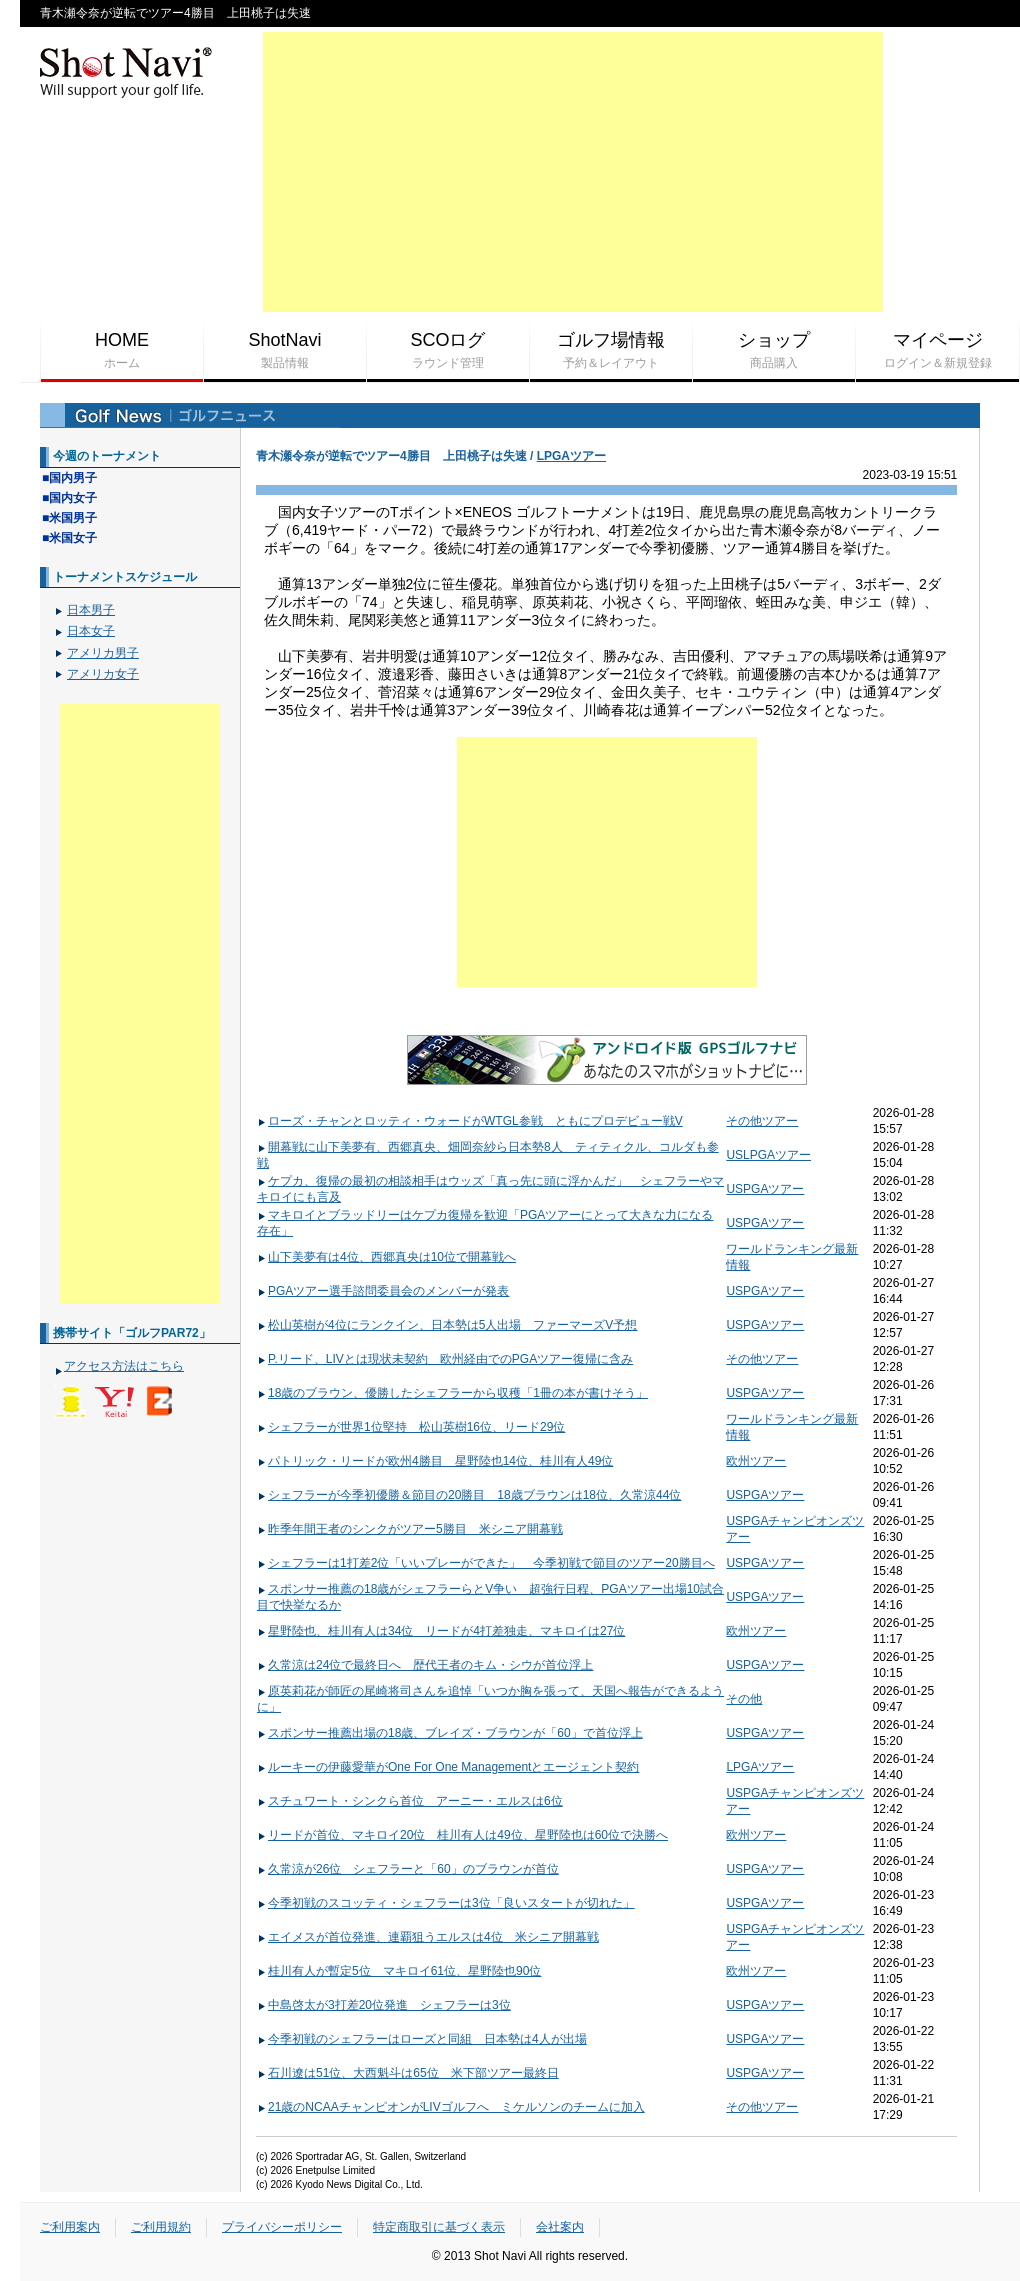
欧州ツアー (756, 1461)
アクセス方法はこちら (124, 1366)
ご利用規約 (161, 2227)
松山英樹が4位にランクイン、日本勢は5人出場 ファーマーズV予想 (447, 1325)
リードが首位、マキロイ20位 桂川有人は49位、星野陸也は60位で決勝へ (462, 1835)
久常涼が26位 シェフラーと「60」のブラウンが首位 (408, 1869)
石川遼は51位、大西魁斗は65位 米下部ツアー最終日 (408, 2073)
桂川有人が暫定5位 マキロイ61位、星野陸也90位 (399, 1971)
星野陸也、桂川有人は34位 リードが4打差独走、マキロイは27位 (441, 1631)
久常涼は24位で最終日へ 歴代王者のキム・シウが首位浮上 (425, 1665)
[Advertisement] (573, 172)
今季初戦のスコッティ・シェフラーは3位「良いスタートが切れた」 (446, 1903)
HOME (122, 351)
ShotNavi (285, 351)
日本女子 (91, 631)
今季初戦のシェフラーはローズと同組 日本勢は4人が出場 (422, 2039)
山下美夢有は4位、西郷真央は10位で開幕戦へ (386, 1257)
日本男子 (91, 610)
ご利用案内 (70, 2227)
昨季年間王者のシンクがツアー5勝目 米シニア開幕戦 (410, 1529)
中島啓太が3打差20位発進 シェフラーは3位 (384, 2005)
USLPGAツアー (768, 1155)
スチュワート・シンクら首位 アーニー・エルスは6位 (410, 1801)
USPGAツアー (765, 1189)
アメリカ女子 (103, 674)
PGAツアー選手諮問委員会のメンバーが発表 (383, 1291)
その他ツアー (762, 1121)
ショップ (774, 351)
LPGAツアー (571, 456)
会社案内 (560, 2227)
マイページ (937, 351)
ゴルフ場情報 (611, 351)
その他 (744, 1699)
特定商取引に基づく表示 (439, 2227)
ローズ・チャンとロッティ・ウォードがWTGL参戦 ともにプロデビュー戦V (470, 1121)
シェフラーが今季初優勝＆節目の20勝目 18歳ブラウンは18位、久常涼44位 (469, 1495)
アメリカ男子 (103, 653)
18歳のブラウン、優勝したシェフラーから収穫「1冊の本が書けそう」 (452, 1393)
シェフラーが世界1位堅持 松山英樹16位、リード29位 (411, 1427)
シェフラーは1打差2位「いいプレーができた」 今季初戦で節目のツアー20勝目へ (486, 1563)
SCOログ (448, 351)
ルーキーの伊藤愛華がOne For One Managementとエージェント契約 (448, 1767)
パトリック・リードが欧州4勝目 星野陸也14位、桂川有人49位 (435, 1461)
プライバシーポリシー (282, 2227)
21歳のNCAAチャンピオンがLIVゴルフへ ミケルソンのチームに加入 (451, 2107)
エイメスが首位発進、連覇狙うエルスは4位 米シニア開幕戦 (428, 1937)
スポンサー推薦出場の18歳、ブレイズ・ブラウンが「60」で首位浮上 (450, 1733)
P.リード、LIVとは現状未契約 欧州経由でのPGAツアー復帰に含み (445, 1359)
